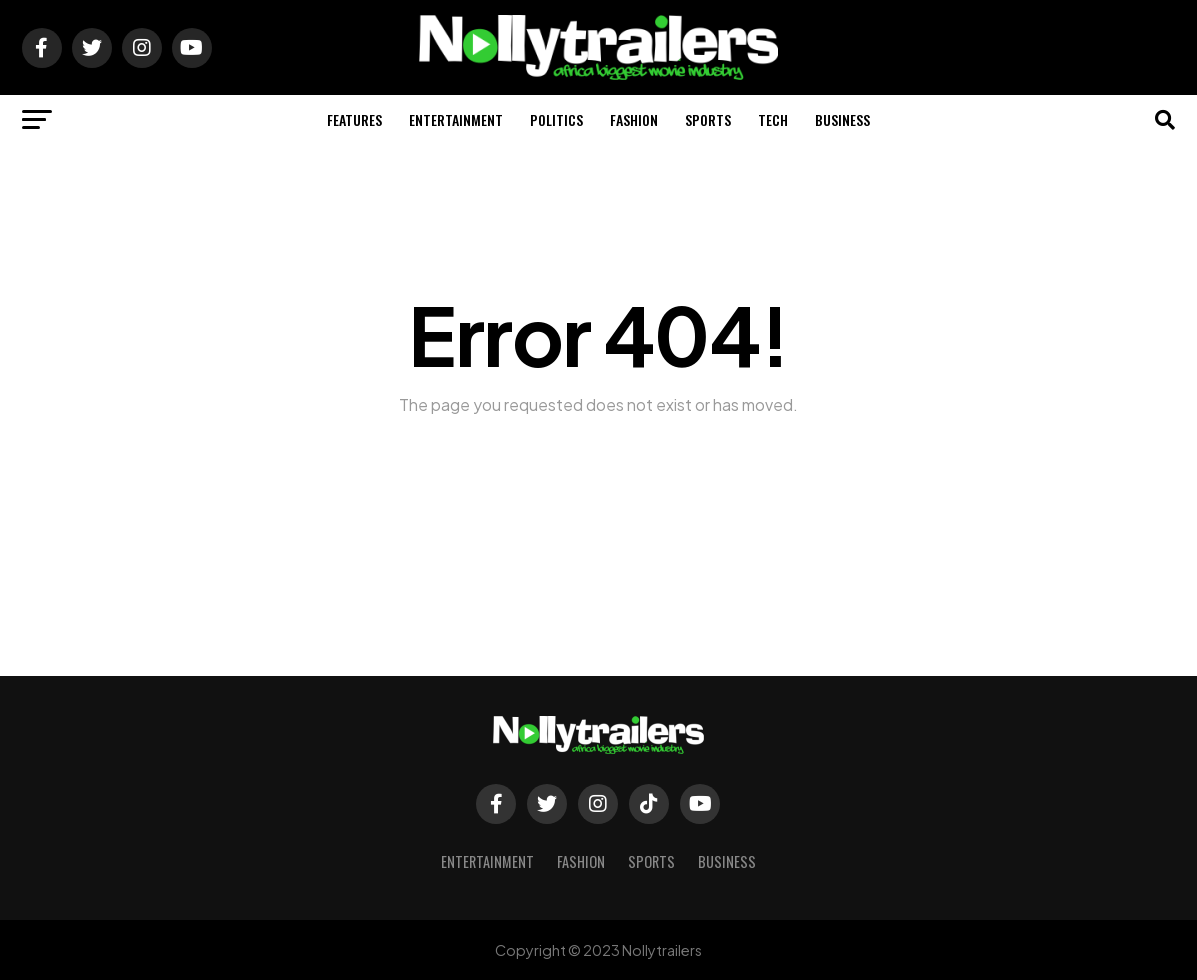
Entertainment (456, 119)
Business (842, 119)
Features (354, 119)
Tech (773, 119)
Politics (556, 119)
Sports (708, 119)
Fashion (634, 119)
